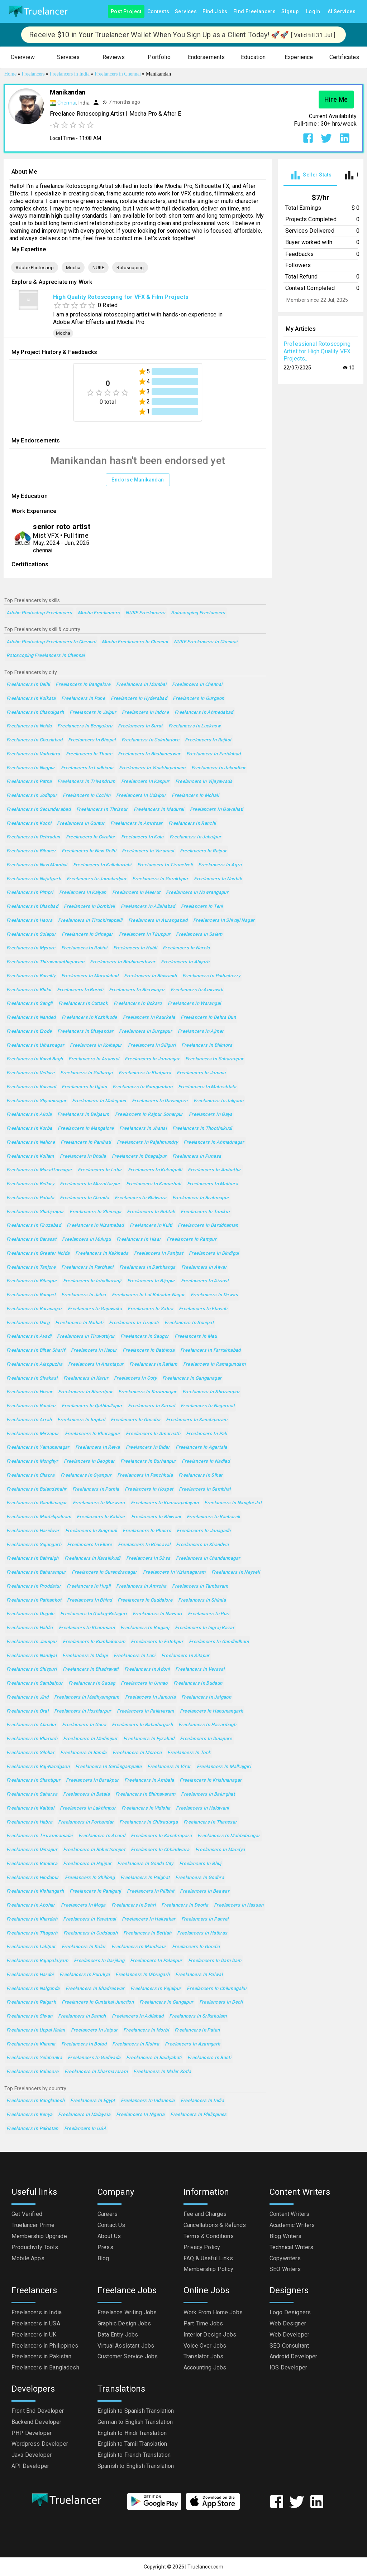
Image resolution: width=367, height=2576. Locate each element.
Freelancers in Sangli (29, 1003)
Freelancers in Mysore (31, 948)
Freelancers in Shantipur (33, 1780)
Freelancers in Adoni (147, 1669)
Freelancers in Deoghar (89, 1461)
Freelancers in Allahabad (148, 906)
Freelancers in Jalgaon (218, 1101)
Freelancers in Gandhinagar (36, 1503)
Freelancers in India (202, 2100)
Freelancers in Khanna (31, 2044)
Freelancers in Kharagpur (92, 1433)
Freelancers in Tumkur (205, 1211)
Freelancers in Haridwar (33, 1530)
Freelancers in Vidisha (146, 1808)
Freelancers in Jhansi (143, 1128)
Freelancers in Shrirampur (211, 1392)
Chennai (66, 103)
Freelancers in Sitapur (185, 1655)
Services (186, 11)
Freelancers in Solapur (31, 934)
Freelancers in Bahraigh (32, 1558)
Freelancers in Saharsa (32, 1794)
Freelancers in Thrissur (102, 809)
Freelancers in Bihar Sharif (36, 1350)
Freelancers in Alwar (204, 1267)
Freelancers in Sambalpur (34, 1683)
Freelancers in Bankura (32, 1863)
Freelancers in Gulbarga (86, 1073)
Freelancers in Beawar (204, 1891)
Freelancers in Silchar (30, 1752)
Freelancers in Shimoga (95, 1211)
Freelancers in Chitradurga (148, 1822)
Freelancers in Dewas (214, 1295)
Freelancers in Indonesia (147, 2100)
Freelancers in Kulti (150, 1225)
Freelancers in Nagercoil (207, 1406)
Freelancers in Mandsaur (139, 1946)
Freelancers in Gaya (210, 1114)
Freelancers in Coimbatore (150, 740)
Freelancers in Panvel (205, 1919)
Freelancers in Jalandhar (218, 768)
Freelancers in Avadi (29, 1336)
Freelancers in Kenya (29, 2114)
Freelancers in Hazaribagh (207, 1724)
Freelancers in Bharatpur (85, 1392)
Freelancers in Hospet (149, 1489)
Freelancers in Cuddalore (145, 1600)
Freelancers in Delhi (28, 684)
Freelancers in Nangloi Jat (233, 1503)
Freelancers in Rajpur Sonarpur (149, 1114)
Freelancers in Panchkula (145, 1475)
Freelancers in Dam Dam (215, 1960)
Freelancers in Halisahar (148, 1919)
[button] (23, 57)
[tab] (310, 175)
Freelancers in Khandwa (202, 1544)
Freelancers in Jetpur (94, 2030)
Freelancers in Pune (83, 698)
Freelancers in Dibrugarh (142, 1974)
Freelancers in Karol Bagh (34, 1059)
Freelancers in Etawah (203, 1308)
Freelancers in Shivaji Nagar (224, 920)
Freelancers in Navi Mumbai (37, 865)
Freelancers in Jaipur (93, 712)
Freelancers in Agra (220, 865)
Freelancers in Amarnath (153, 1433)
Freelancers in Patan (197, 2030)
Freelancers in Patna (29, 781)
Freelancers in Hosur (29, 1392)
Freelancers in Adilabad (137, 2016)
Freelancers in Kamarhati (154, 1184)
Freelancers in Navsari (157, 1613)
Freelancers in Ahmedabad (204, 712)
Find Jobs (215, 11)
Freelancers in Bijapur (151, 1281)
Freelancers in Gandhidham (218, 1641)
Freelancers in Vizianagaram (174, 1572)
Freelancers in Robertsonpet (94, 1849)
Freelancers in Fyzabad (149, 1738)
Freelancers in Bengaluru (85, 726)
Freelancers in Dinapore (206, 1738)
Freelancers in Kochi (29, 823)
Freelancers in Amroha (141, 1586)
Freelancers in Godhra (199, 1877)
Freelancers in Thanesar (210, 1822)
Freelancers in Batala (86, 1794)
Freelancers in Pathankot (34, 1600)
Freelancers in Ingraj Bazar (204, 1627)
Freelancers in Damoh (82, 2016)
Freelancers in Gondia (196, 1946)
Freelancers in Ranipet (31, 1295)
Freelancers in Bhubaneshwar (123, 962)
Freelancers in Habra (29, 1822)
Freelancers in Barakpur (92, 1780)
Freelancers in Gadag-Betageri (93, 1613)
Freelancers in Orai (27, 1711)
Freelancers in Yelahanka (34, 2057)
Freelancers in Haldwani (202, 1808)
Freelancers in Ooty (135, 1378)
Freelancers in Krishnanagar (210, 1780)
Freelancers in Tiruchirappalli (90, 920)
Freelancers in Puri (208, 1613)
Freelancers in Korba (29, 1128)
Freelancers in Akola (29, 1114)
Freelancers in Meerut (136, 892)
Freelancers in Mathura (212, 1184)
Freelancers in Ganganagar (192, 1378)
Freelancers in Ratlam (153, 1364)
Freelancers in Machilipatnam (38, 1516)
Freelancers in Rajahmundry (147, 1142)
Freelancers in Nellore (30, 1142)
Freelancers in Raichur (31, 1406)
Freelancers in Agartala (201, 1447)
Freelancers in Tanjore (31, 1267)
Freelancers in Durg (28, 1322)
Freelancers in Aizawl (205, 1281)
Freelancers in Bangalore (83, 684)
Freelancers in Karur (86, 1378)
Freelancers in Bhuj (200, 1863)
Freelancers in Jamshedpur (96, 879)
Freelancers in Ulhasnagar (35, 1045)
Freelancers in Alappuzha (34, 1364)
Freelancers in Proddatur (33, 1586)
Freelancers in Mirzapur (33, 1433)
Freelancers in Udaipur (141, 795)
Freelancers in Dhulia (83, 1156)
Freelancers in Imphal (81, 1419)
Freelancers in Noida (29, 726)
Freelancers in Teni (202, 906)
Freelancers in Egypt (92, 2100)
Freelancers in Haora (29, 920)
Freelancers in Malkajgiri (223, 1766)
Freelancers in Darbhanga (147, 1267)
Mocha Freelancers (98, 613)
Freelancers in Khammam (86, 1627)
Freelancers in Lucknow (194, 726)
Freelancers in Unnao (144, 1683)
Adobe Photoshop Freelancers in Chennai (51, 642)
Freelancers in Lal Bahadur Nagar (148, 1295)
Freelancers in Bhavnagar (137, 990)
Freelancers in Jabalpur (195, 837)
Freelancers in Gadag (91, 1683)
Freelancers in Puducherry (211, 976)
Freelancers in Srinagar (87, 934)
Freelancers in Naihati (79, 1322)
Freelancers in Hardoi (30, 1974)
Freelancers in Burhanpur (148, 1461)
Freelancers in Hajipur (87, 1863)
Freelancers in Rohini (84, 948)
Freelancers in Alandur (31, 1724)
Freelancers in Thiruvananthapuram (45, 962)
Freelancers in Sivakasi (32, 1378)
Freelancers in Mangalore (85, 1128)
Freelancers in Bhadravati (90, 1669)
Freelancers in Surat (140, 726)
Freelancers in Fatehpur (157, 1641)
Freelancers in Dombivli (89, 906)
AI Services (341, 11)
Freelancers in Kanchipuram (197, 1419)
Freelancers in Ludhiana (87, 768)
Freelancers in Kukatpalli (155, 1170)
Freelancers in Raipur (203, 851)
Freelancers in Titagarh (32, 1933)
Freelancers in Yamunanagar (38, 1447)
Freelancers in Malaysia (84, 2114)
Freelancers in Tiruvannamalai (39, 1835)
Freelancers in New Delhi (89, 851)
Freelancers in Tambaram (200, 1586)
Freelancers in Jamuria (150, 1697)
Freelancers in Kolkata (31, 698)
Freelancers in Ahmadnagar (214, 1142)
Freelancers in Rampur (191, 1239)
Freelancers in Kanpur (145, 781)
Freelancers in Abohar (31, 1905)
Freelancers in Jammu (201, 1073)
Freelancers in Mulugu (86, 1239)
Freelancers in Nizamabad (95, 1225)
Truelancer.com (205, 2567)
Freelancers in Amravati (197, 990)
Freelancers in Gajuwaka (95, 1308)
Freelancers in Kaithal (30, 1808)
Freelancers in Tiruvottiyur (86, 1336)
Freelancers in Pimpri (30, 892)
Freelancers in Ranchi (192, 823)
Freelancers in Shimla (202, 1600)
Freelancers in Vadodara (33, 754)
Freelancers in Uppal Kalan (36, 2030)
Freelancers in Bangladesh (35, 2100)
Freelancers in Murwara (99, 1503)
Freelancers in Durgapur (145, 1031)
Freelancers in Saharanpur (214, 1059)
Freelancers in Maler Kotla (162, 2071)
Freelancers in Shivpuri (31, 1669)
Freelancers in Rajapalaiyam (37, 1960)
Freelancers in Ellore (90, 1544)
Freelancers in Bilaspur (32, 1281)
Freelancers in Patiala (30, 1198)
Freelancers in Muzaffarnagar (39, 1170)
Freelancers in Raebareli (213, 1516)
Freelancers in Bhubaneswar (149, 754)
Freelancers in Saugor (144, 1336)
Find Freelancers (254, 11)
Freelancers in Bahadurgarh (142, 1724)
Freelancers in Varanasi (148, 851)
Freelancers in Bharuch (32, 1738)
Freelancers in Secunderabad (38, 809)
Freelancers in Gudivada (94, 2057)
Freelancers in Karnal (151, 1406)
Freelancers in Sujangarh (34, 1544)
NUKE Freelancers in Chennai (205, 642)
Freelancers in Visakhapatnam (152, 768)
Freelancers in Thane (89, 754)
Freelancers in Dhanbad (32, 906)
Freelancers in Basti (209, 2057)
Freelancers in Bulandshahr (36, 1489)
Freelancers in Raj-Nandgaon (38, 1766)
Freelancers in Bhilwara (140, 1198)
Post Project (126, 11)
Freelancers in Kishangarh (35, 1891)
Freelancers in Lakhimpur (87, 1808)
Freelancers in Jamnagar (152, 1059)
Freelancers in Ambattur (214, 1170)
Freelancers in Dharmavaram (96, 2071)
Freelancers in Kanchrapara (161, 1835)
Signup (289, 11)
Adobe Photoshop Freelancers (39, 613)
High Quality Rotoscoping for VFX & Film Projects (121, 297)
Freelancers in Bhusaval (144, 1544)
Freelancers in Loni (134, 1655)
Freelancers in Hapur (94, 1350)
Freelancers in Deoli (221, 2002)
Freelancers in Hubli (135, 948)
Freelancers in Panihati (86, 1142)
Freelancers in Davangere (159, 1101)
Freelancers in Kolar (83, 1946)
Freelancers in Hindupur (33, 1877)
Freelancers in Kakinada (102, 1253)
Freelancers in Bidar (147, 1447)
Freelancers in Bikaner (31, 851)
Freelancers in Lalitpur (31, 1946)
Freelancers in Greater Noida (38, 1253)
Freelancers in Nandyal (31, 1655)
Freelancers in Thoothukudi (202, 1128)
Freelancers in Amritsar (136, 823)
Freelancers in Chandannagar (208, 1558)
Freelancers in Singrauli (91, 1530)
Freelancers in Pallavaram (145, 1711)
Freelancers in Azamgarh (192, 2044)
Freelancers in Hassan (239, 1905)
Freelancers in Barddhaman (207, 1225)
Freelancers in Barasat (31, 1239)
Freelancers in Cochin (86, 795)
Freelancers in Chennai (197, 684)
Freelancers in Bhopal (92, 740)
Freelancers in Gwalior (91, 837)
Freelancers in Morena (137, 1752)
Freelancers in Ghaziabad (34, 740)
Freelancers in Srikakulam (198, 2016)
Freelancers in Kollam (30, 1156)
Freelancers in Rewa (97, 1447)
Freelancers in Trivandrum (86, 781)
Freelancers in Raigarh (31, 2002)
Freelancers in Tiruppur (145, 934)
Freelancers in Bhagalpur (139, 1156)
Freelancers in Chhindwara (160, 1849)
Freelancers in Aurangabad (158, 920)
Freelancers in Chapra (30, 1475)
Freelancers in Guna (84, 1724)
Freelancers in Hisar (138, 1239)
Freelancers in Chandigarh (35, 712)
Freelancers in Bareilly (31, 976)
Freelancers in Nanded (31, 1017)
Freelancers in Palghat (145, 1877)
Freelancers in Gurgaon (198, 698)
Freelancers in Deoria (185, 1905)
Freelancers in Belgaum (83, 1114)
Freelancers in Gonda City (145, 1863)
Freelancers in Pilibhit (150, 1891)
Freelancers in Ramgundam (142, 1087)
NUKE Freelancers (145, 613)
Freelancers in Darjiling (99, 1960)
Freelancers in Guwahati (217, 809)
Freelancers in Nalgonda (33, 1988)
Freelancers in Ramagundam (214, 1364)
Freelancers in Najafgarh (33, 879)
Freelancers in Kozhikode (89, 1017)
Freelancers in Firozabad (33, 1225)
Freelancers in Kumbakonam (94, 1641)
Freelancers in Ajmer (200, 1031)
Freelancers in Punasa (197, 1156)
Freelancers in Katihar (101, 1516)
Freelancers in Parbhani (87, 1267)
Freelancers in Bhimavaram (145, 1794)
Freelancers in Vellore (30, 1073)
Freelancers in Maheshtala (207, 1087)
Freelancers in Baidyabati (154, 2057)
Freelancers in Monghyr (32, 1461)
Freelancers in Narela (186, 948)
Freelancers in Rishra (136, 2044)
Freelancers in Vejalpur (156, 1988)
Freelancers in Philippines (198, 2114)
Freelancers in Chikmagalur (216, 1988)
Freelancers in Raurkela (149, 1017)
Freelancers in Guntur (81, 823)
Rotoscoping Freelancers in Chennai (45, 655)
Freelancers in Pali (206, 1433)
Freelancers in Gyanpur (86, 1475)
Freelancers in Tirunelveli (165, 865)
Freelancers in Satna (150, 1308)
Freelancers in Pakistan (32, 2128)
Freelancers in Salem (199, 934)
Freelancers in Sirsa (148, 1558)
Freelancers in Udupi (85, 1655)
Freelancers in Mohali (195, 795)
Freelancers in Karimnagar (147, 1392)
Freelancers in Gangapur (166, 2002)
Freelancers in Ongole (30, 1613)
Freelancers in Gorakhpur (160, 879)
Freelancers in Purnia (96, 1489)
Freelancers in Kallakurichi (102, 865)
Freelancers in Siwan (29, 2016)
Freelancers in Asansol (93, 1059)
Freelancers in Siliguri (152, 1045)
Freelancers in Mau (195, 1336)
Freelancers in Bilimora (207, 1045)
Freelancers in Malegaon (99, 1101)
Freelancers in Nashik (217, 879)
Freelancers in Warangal (194, 1003)
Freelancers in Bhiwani (156, 1516)
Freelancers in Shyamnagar (36, 1101)
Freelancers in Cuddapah (90, 1933)
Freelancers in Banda (83, 1752)
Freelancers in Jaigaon (206, 1697)
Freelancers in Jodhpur (31, 795)
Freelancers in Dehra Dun (208, 1017)
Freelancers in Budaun (198, 1683)
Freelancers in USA (85, 2128)
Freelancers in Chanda (84, 1198)
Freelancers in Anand (102, 1835)
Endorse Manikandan (137, 480)
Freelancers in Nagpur (31, 768)
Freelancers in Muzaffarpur (90, 1184)
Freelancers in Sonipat (189, 1322)
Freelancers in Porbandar (86, 1822)
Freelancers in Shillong (89, 1877)
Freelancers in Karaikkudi (92, 1558)
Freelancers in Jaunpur (31, 1641)
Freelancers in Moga (83, 1905)
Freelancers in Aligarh (185, 962)
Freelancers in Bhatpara (145, 1073)
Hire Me (336, 99)
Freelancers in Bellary (30, 1184)
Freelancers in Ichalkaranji (92, 1281)
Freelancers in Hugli (88, 1586)
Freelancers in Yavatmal (90, 1919)
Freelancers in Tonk (189, 1752)
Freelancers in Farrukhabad (210, 1350)
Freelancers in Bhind (89, 1600)
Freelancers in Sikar (200, 1475)
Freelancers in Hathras (202, 1933)
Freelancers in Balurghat (208, 1794)
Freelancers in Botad (84, 2044)
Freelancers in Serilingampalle (108, 1766)
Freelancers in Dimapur (32, 1849)
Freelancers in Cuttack (83, 1003)
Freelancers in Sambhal (204, 1489)
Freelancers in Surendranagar (104, 1572)
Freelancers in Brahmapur (201, 1198)
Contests (158, 11)
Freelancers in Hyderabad (138, 698)
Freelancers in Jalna (83, 1295)
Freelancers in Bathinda (148, 1350)
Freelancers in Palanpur (156, 1960)
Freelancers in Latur (99, 1170)
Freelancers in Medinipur (90, 1738)
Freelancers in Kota (142, 837)
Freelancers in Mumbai (141, 684)
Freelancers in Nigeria (140, 2114)
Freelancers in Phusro (146, 1530)
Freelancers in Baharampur (36, 1572)
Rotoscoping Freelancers (198, 613)
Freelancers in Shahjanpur (35, 1211)
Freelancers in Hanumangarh (211, 1711)
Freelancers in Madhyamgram (87, 1697)
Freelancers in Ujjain (84, 1087)
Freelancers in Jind (27, 1697)
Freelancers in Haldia (29, 1627)
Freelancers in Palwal (199, 1974)
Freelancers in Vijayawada (204, 781)
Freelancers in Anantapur (96, 1364)
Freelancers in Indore (145, 712)
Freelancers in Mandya (220, 1849)
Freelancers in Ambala (149, 1780)
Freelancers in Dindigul (213, 1253)
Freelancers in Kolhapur (96, 1045)
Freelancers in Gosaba (135, 1419)
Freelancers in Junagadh (203, 1530)
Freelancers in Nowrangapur (197, 892)
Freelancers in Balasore (32, 2071)
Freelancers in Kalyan (83, 892)
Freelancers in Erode (29, 1031)
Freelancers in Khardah (32, 1919)
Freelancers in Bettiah (147, 1933)
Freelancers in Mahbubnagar (229, 1835)
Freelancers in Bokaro (137, 1003)
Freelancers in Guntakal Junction (97, 2002)
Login (313, 11)
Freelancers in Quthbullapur (92, 1406)
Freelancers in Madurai (159, 809)
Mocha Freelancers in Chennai (134, 642)
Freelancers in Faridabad (213, 754)
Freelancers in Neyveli (235, 1572)
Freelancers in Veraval (200, 1669)
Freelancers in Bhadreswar (95, 1988)
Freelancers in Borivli (80, 990)
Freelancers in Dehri (133, 1905)
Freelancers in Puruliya (84, 1974)
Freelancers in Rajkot (208, 740)
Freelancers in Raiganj (145, 1627)
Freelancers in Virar (169, 1766)
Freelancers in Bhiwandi (150, 976)
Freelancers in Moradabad (90, 976)
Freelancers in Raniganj (95, 1891)
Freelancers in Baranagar (34, 1308)
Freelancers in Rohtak (150, 1211)
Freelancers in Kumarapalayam (164, 1503)
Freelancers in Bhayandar (85, 1031)
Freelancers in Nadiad (205, 1461)
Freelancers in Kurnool (31, 1087)
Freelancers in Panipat (159, 1253)
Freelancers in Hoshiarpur (83, 1711)
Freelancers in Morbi (146, 2030)
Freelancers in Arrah (29, 1419)
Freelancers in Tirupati (134, 1322)
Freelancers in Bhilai (29, 990)
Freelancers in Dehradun (33, 837)
